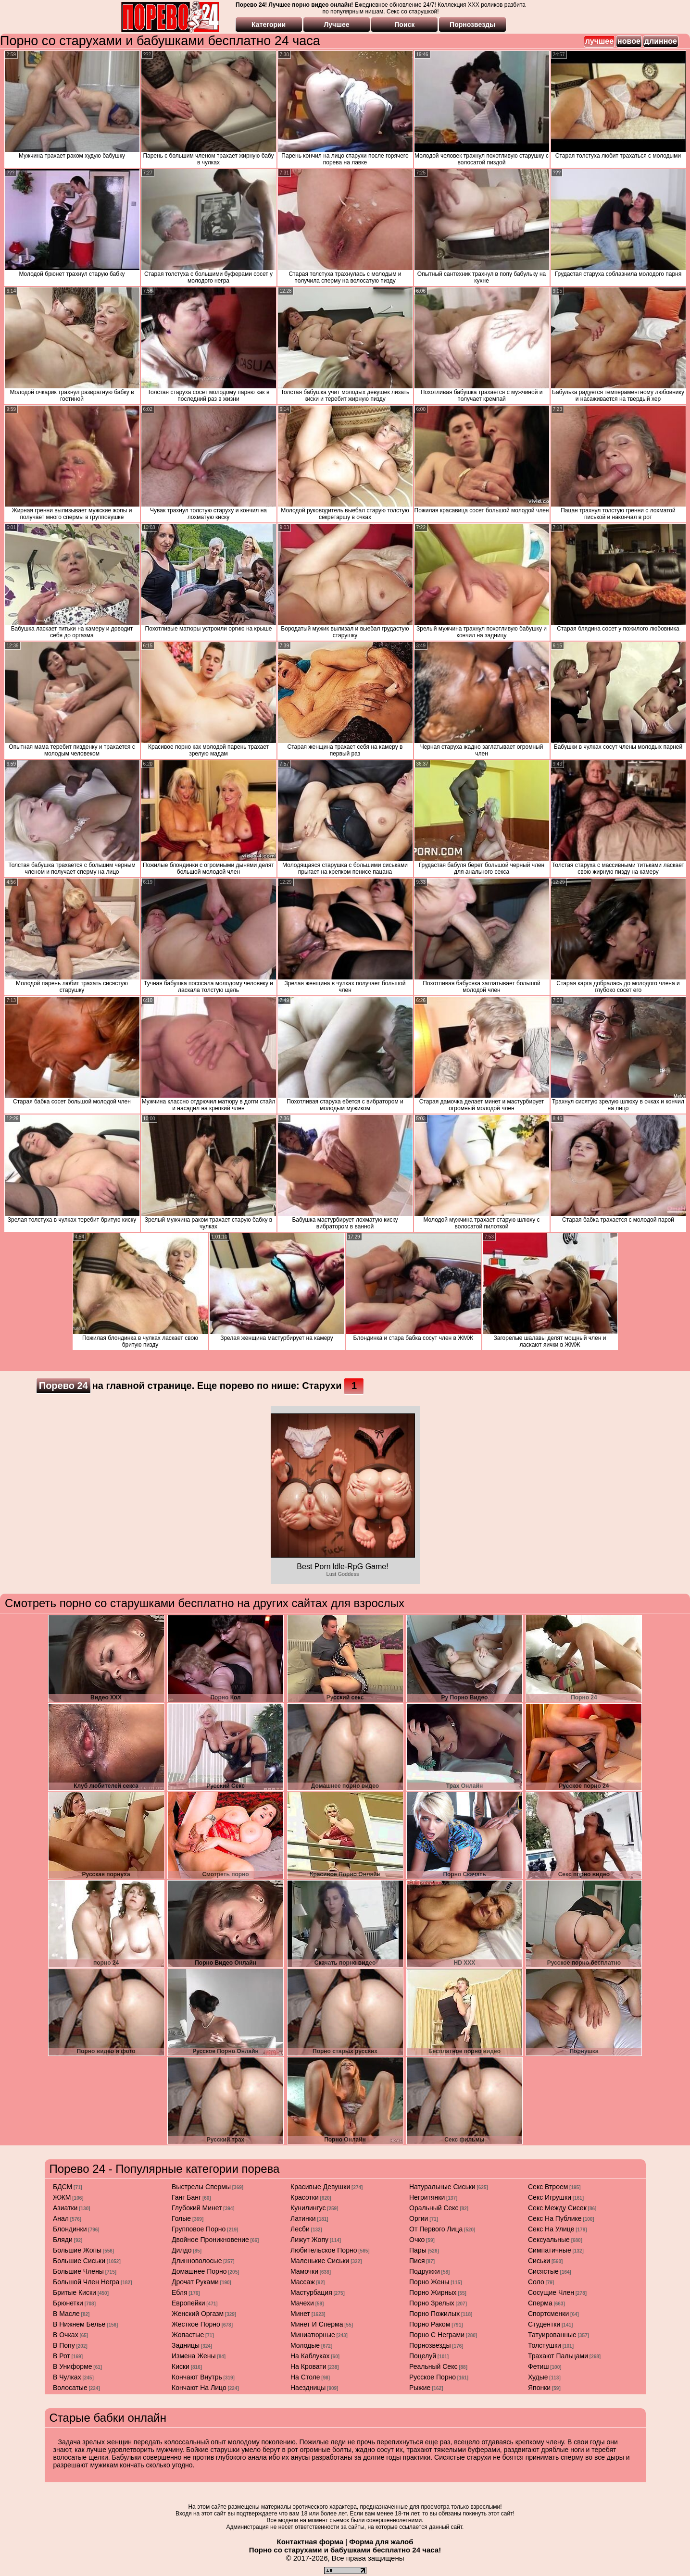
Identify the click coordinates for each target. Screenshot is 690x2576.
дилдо (181, 2250)
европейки (188, 2303)
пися (417, 2261)
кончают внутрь (197, 2377)
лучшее (599, 41)
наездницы (308, 2387)
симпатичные (549, 2250)
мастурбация (311, 2292)
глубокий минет (197, 2208)
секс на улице (551, 2229)
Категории (268, 24)
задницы (186, 2345)
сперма (540, 2303)
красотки (304, 2197)
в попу (64, 2345)
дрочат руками (195, 2282)
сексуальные (549, 2239)
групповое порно (199, 2229)
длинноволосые (197, 2261)
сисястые (543, 2271)
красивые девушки (320, 2187)
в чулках (67, 2377)
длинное (660, 41)
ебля (179, 2292)
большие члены (78, 2271)
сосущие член (551, 2292)
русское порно (432, 2377)
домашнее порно (199, 2271)
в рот (61, 2356)
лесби (300, 2229)
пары (418, 2250)
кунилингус (308, 2208)
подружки (424, 2271)
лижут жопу (309, 2239)
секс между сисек (557, 2208)
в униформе (72, 2366)
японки (539, 2387)
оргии (418, 2218)
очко (417, 2239)
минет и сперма (316, 2324)
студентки (544, 2324)
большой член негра (86, 2282)
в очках (65, 2335)
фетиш (538, 2366)
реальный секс (433, 2366)
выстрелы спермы (201, 2187)
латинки (303, 2218)
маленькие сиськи (319, 2261)
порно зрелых (431, 2303)
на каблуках (310, 2356)
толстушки (544, 2345)
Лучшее (336, 24)
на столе (305, 2377)
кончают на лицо (199, 2387)
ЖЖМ (62, 2197)
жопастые (188, 2335)
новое (628, 41)
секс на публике (555, 2218)
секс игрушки (549, 2197)
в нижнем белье (79, 2324)
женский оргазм (198, 2313)
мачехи (302, 2303)
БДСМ (62, 2187)
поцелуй (422, 2356)
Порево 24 (63, 1385)
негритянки (427, 2197)
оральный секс (434, 2208)
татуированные (552, 2335)
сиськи (539, 2261)
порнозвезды (430, 2345)
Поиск (404, 24)
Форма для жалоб (381, 2542)
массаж (302, 2282)
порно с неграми (436, 2335)
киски (180, 2366)
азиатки (65, 2208)
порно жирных (432, 2292)
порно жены (429, 2282)
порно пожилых (434, 2313)
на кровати (308, 2366)
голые (181, 2218)
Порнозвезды (472, 24)
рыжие (419, 2387)
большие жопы (77, 2250)
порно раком (429, 2324)
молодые (305, 2345)
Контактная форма (309, 2542)
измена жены (194, 2356)
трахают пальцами (558, 2356)
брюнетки (68, 2303)
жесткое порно (196, 2324)
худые (538, 2377)
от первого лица (436, 2229)
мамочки (304, 2271)
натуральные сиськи (442, 2187)
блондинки (70, 2229)
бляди (63, 2239)
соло (536, 2282)
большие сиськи (79, 2261)
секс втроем (548, 2187)
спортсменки (548, 2313)
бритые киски (74, 2292)
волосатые (70, 2387)
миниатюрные (312, 2335)
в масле (66, 2313)
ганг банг (186, 2197)
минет (300, 2313)
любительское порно (323, 2250)
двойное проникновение (210, 2239)
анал (61, 2218)
